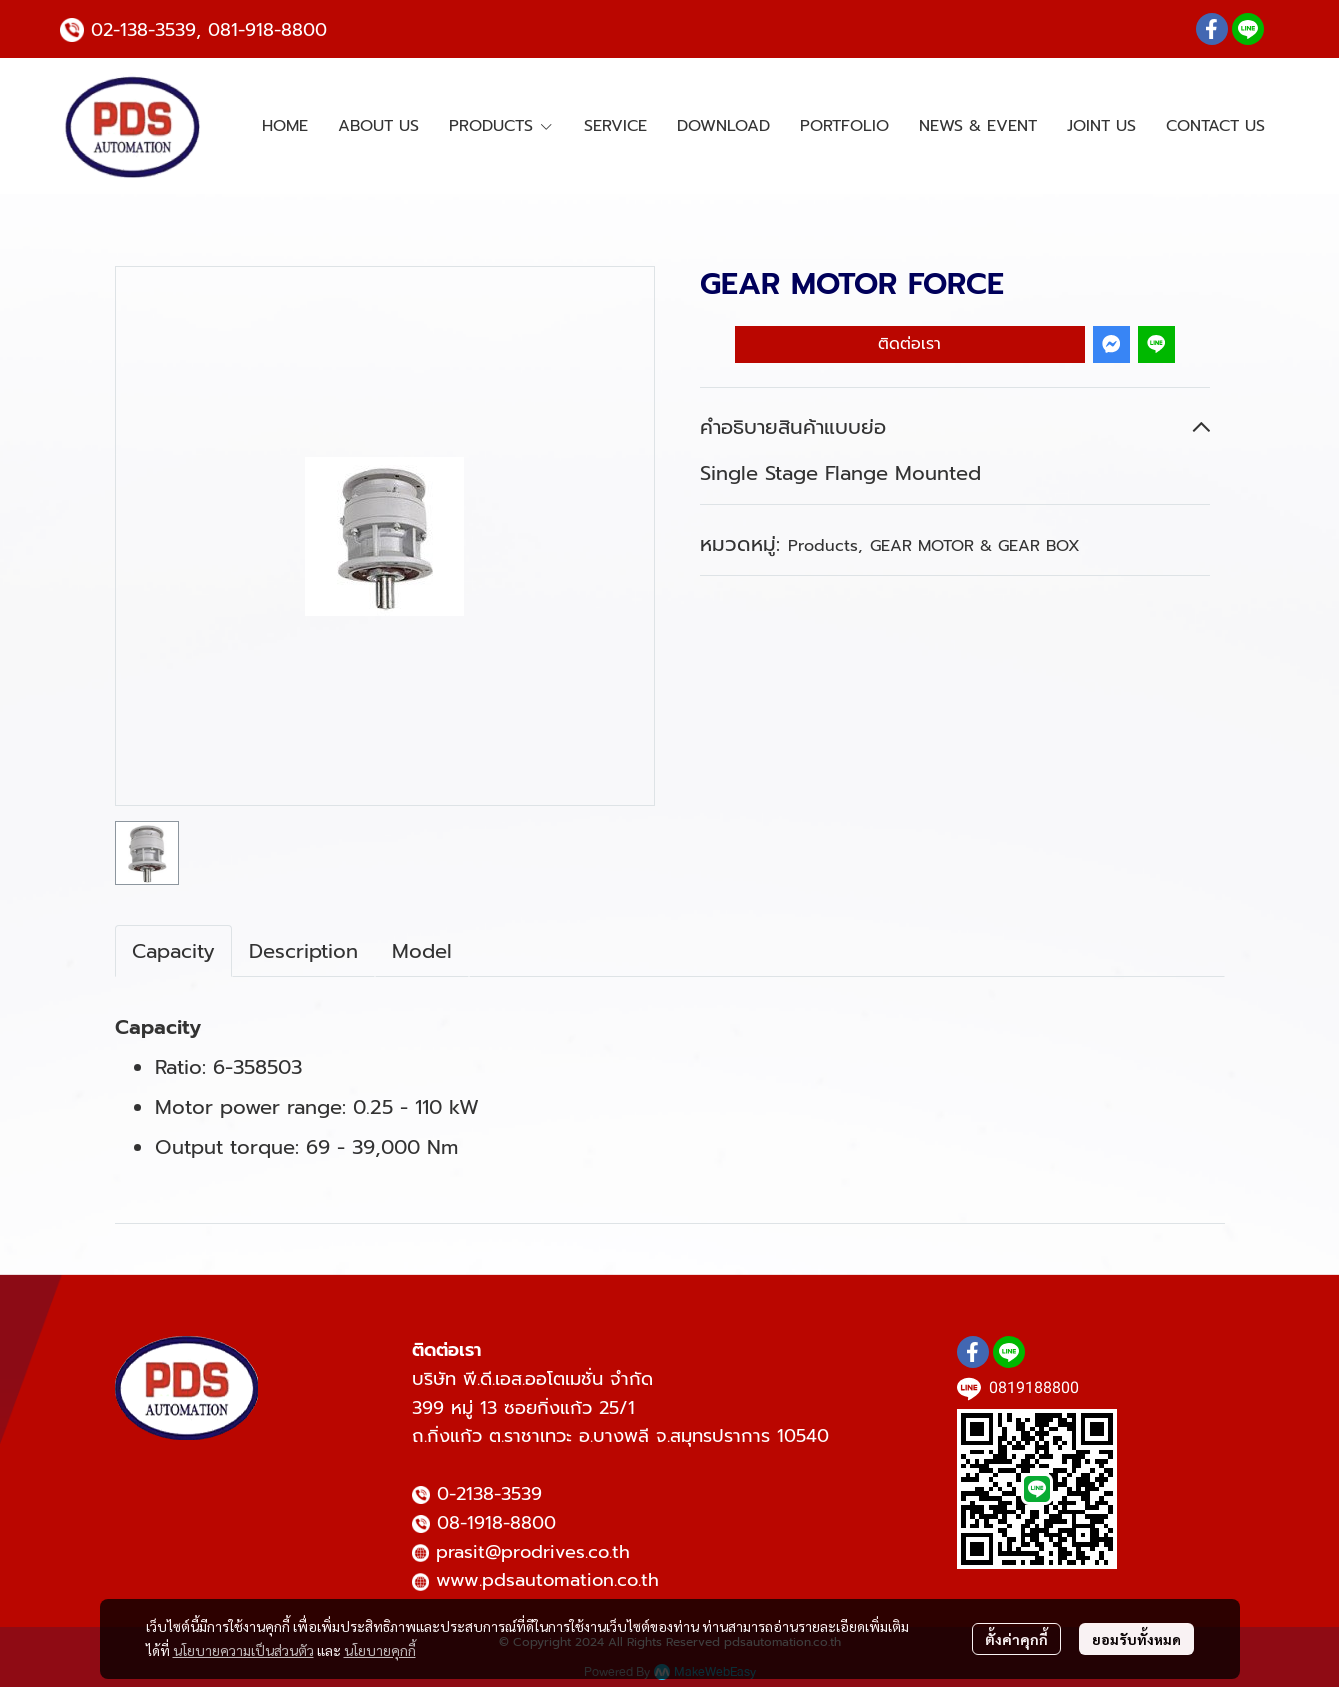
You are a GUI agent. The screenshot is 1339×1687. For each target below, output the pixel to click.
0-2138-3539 (489, 1494)
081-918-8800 (267, 30)
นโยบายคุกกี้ (380, 1650)
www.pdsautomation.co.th (547, 1580)
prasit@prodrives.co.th (533, 1552)
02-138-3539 (143, 30)
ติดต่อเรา (909, 344)
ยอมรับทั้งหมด (1136, 1639)
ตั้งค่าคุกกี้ (1016, 1639)
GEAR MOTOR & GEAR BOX (975, 546)
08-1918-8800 (496, 1523)
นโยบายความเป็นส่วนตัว (243, 1650)
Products (825, 546)
